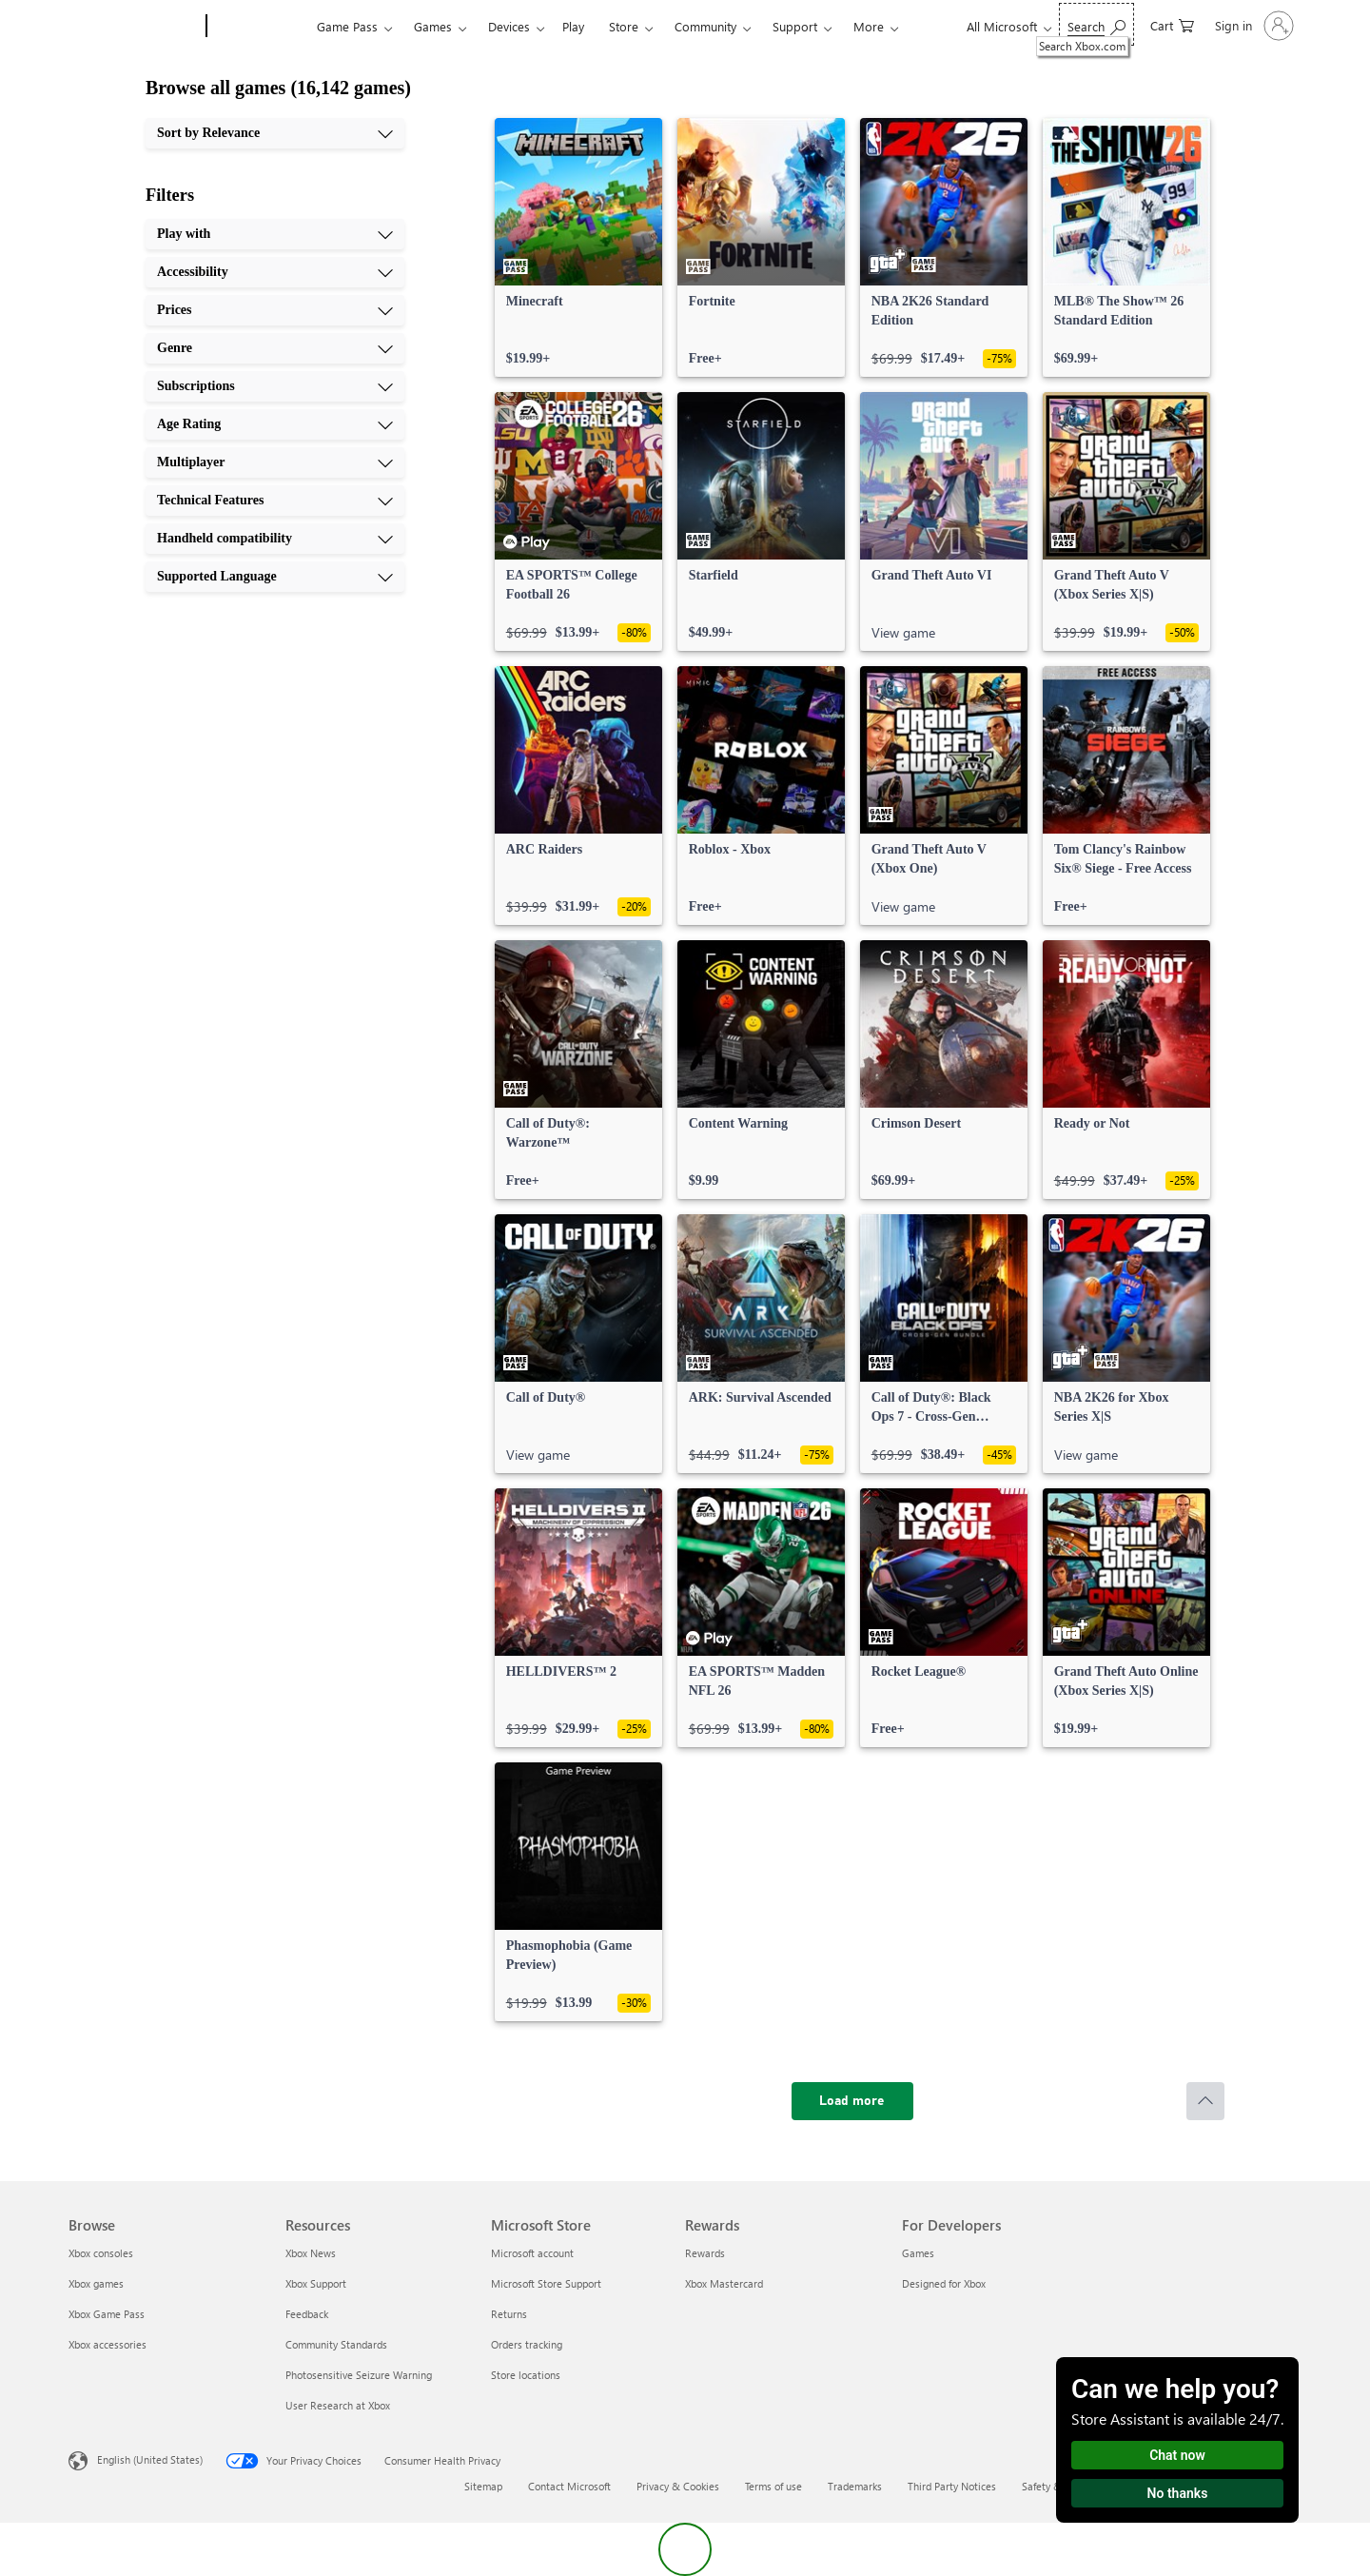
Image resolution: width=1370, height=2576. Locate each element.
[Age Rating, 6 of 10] (275, 424)
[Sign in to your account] (1253, 26)
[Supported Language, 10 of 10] (275, 576)
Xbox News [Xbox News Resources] (310, 2253)
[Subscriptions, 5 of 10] (275, 386)
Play (573, 26)
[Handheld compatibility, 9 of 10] (275, 538)
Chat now (1177, 2455)
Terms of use (773, 2486)
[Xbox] (259, 26)
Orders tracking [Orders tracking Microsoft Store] (526, 2344)
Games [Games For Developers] (918, 2253)
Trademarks (855, 2486)
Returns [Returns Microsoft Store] (509, 2314)
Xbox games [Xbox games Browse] (96, 2283)
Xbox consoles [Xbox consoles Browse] (100, 2253)
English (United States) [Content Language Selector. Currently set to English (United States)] (150, 2459)
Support (795, 26)
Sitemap (483, 2486)
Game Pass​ (347, 26)
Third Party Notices (952, 2486)
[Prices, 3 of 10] (275, 310)
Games (433, 26)
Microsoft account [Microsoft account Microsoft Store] (532, 2253)
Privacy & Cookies (677, 2486)
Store (623, 26)
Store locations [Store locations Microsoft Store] (525, 2375)
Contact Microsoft (569, 2486)
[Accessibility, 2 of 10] (275, 272)
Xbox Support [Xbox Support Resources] (315, 2283)
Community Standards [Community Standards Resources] (336, 2344)
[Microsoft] (133, 26)
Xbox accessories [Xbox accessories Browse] (107, 2344)
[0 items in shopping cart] (1172, 24)
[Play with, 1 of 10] (275, 234)
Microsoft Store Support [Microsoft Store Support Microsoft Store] (546, 2283)
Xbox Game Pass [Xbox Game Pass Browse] (106, 2314)
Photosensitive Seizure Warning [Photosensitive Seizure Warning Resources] (358, 2375)
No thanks (1177, 2493)
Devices (509, 26)
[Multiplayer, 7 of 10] (275, 462)
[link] (578, 247)
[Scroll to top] (1205, 2101)
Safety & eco (1051, 2486)
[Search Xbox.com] (1096, 24)
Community (705, 26)
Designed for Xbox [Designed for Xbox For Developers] (944, 2283)
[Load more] (852, 2101)
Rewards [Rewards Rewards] (705, 2253)
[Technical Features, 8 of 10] (275, 500)
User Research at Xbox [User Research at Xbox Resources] (337, 2405)
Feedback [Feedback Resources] (306, 2314)
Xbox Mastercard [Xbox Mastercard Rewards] (724, 2283)
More (868, 26)
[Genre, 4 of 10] (275, 348)
